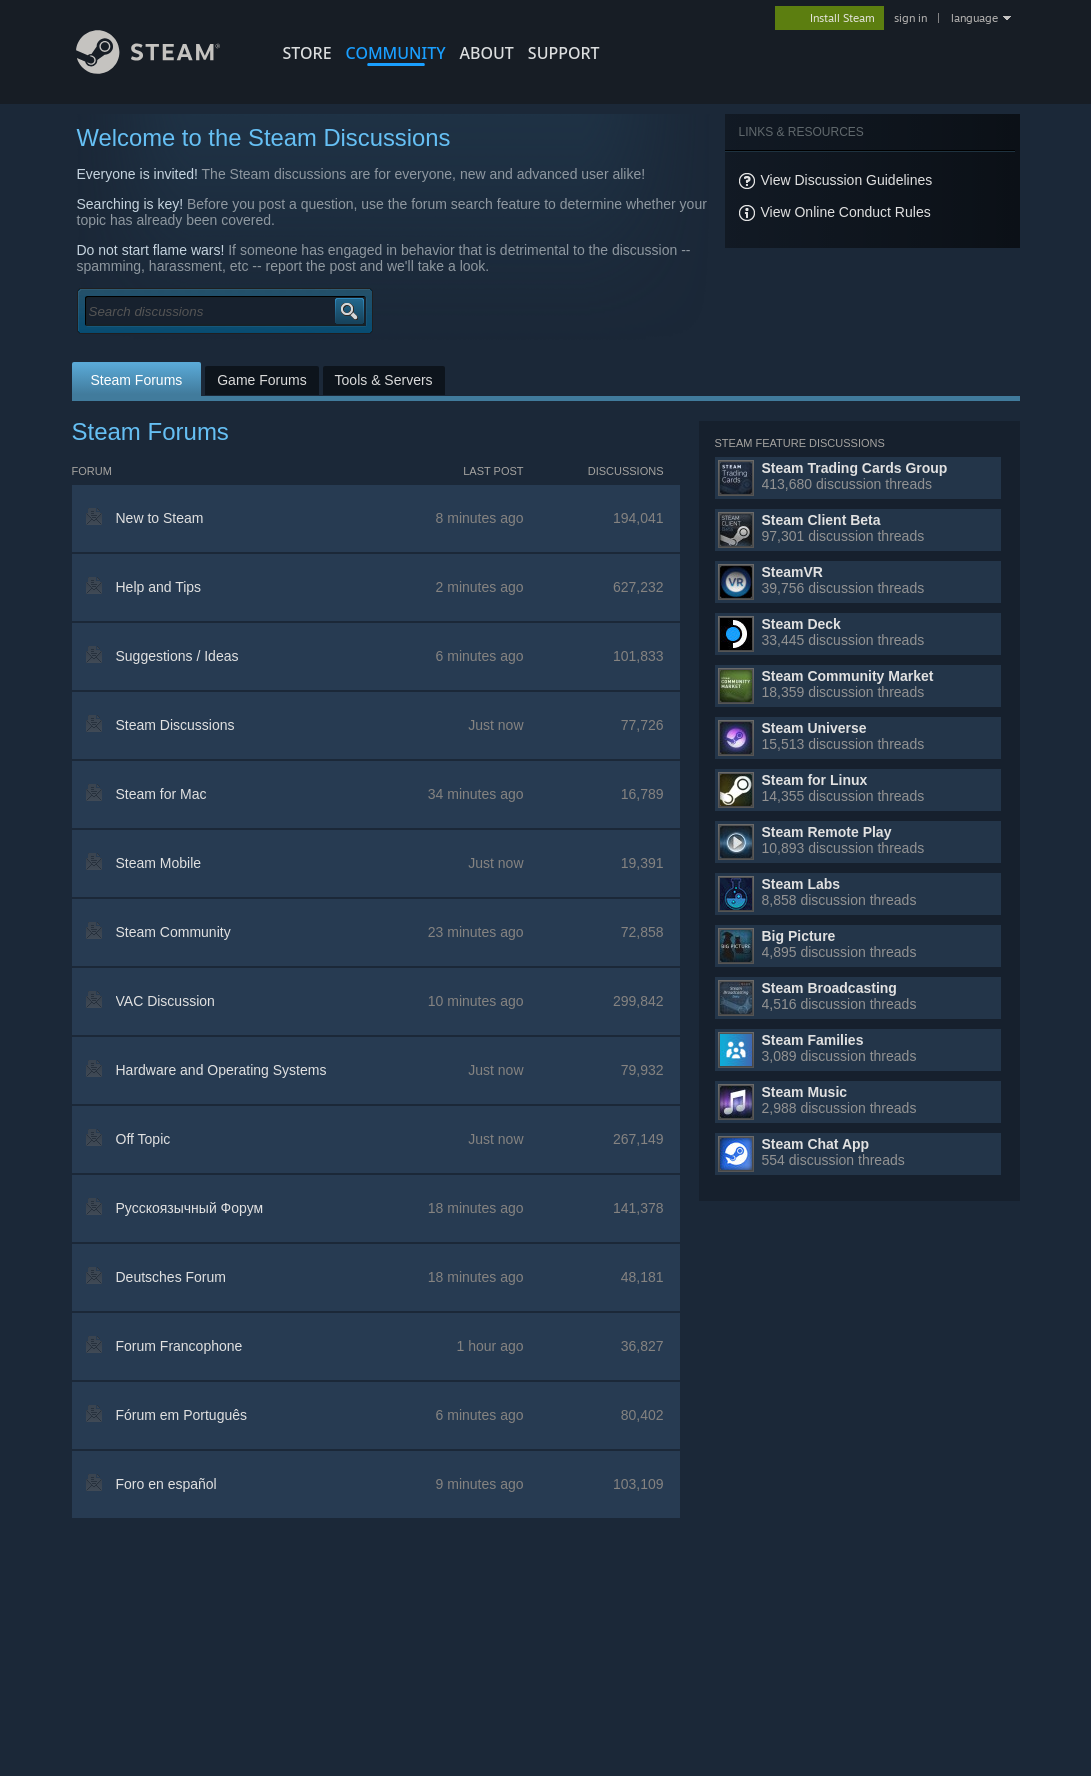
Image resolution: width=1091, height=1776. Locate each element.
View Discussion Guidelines (847, 180)
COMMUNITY (396, 53)
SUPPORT (564, 53)
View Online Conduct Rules (846, 212)
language (974, 18)
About (487, 53)
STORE (307, 53)
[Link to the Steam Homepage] (148, 68)
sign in (910, 18)
